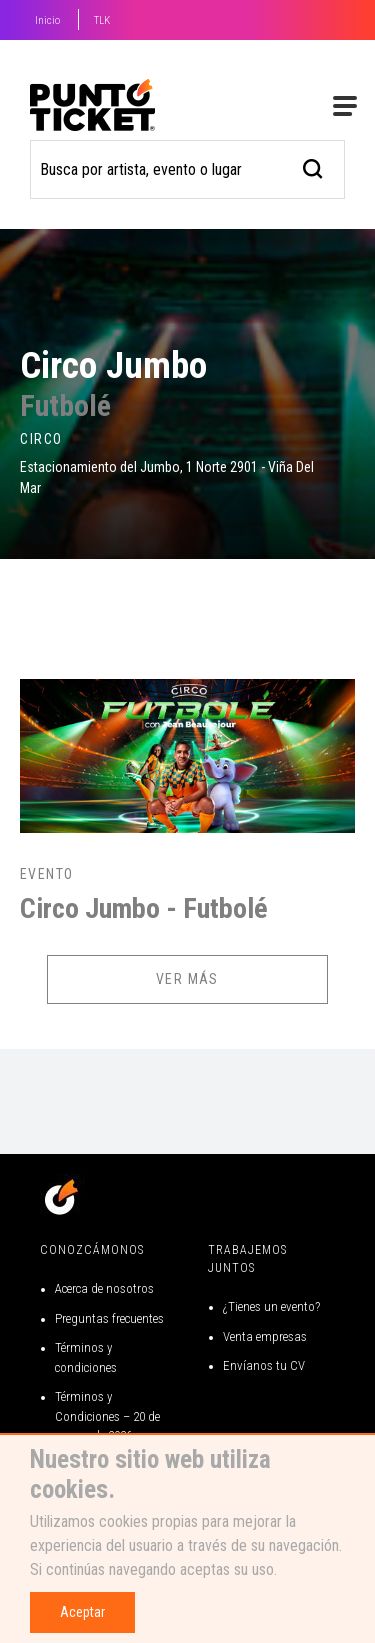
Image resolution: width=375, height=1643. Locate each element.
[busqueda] (313, 166)
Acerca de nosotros (104, 1288)
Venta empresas (265, 1336)
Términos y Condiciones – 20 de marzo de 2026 (107, 1416)
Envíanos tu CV (264, 1365)
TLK (102, 20)
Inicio (47, 20)
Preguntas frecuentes (109, 1318)
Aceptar (82, 1612)
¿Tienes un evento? (271, 1306)
